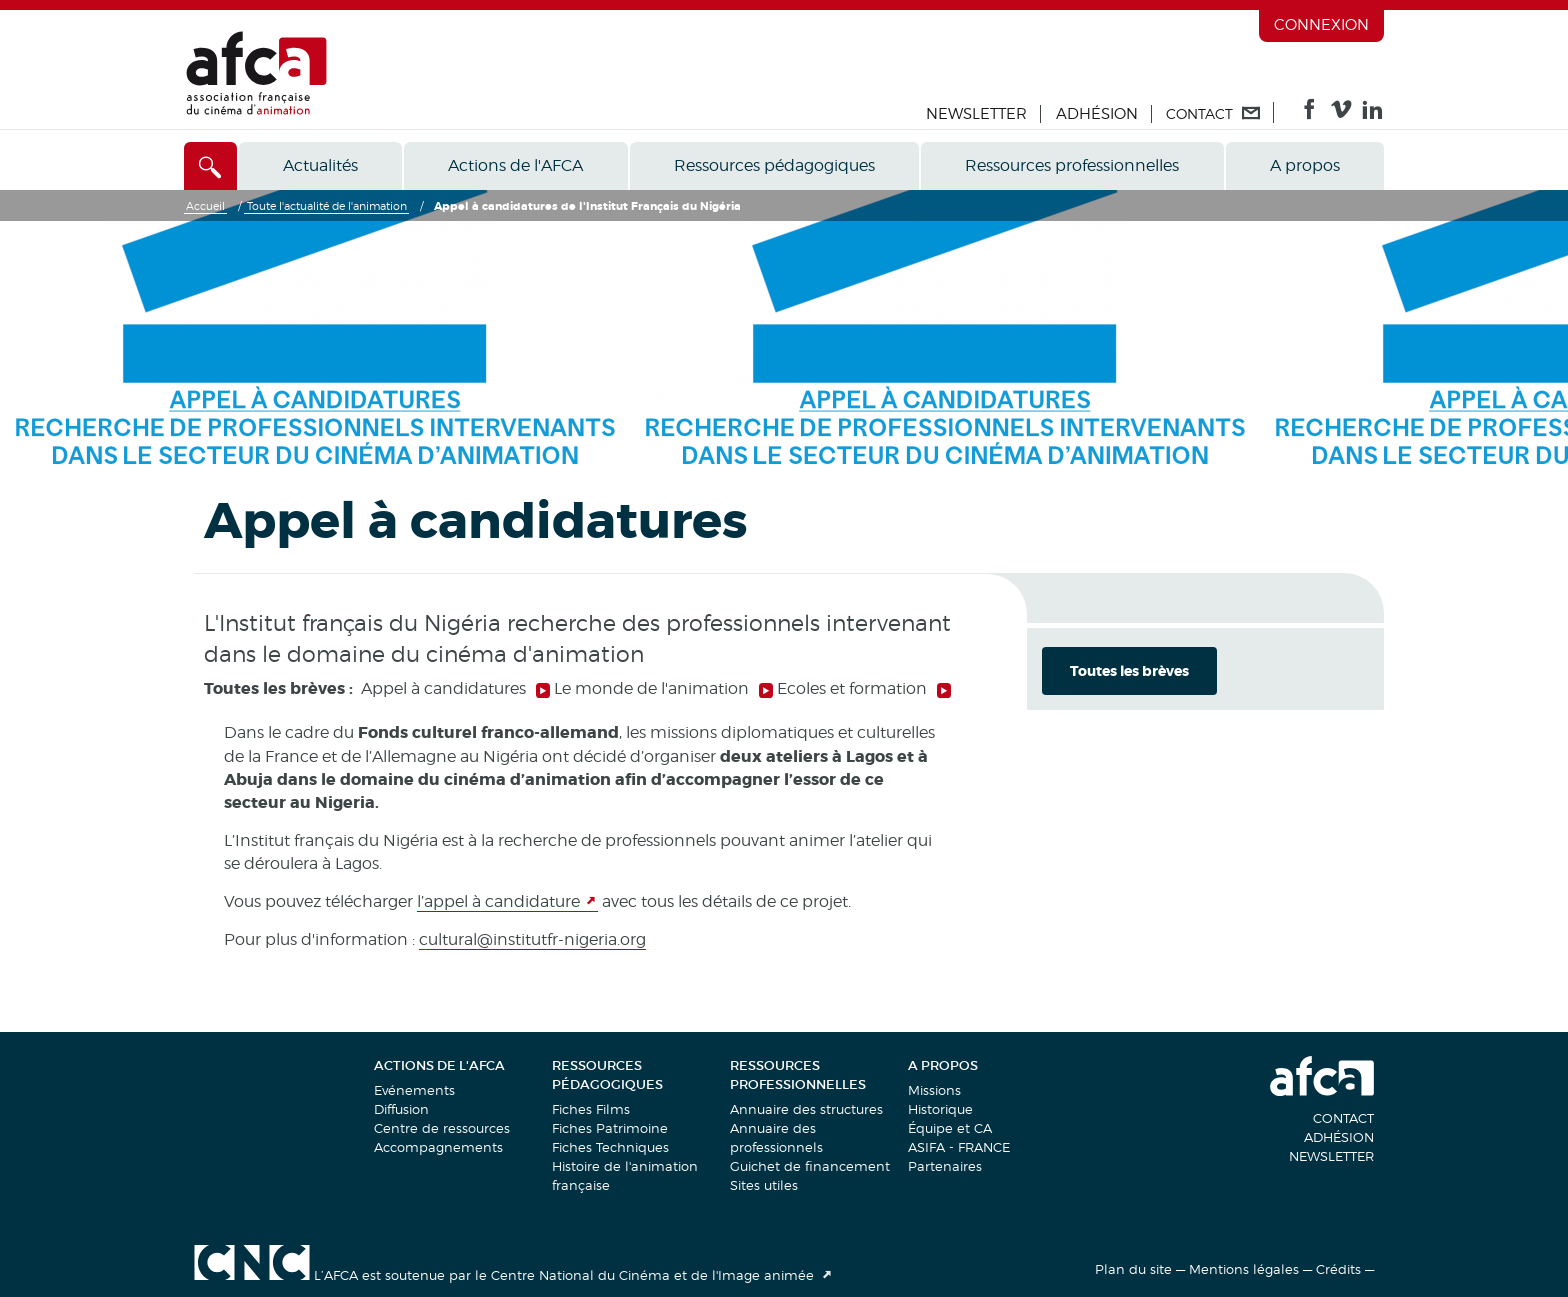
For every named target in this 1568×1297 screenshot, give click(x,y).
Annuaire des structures (806, 1109)
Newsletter (976, 114)
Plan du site (1133, 1269)
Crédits (1338, 1269)
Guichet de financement (810, 1166)
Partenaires (945, 1166)
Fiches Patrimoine (610, 1128)
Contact (1343, 1118)
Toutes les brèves (1129, 671)
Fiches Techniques (610, 1147)
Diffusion (401, 1109)
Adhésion (1097, 114)
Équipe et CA (950, 1128)
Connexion (1321, 25)
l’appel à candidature (498, 901)
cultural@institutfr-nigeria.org (532, 939)
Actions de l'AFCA (515, 165)
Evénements (414, 1090)
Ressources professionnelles (1072, 165)
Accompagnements (438, 1147)
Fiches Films (591, 1109)
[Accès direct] (210, 166)
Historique (940, 1109)
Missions (934, 1090)
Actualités (320, 165)
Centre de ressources (442, 1128)
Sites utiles (764, 1185)
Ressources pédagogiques (774, 165)
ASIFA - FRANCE (959, 1147)
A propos (1305, 165)
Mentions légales (1244, 1269)
